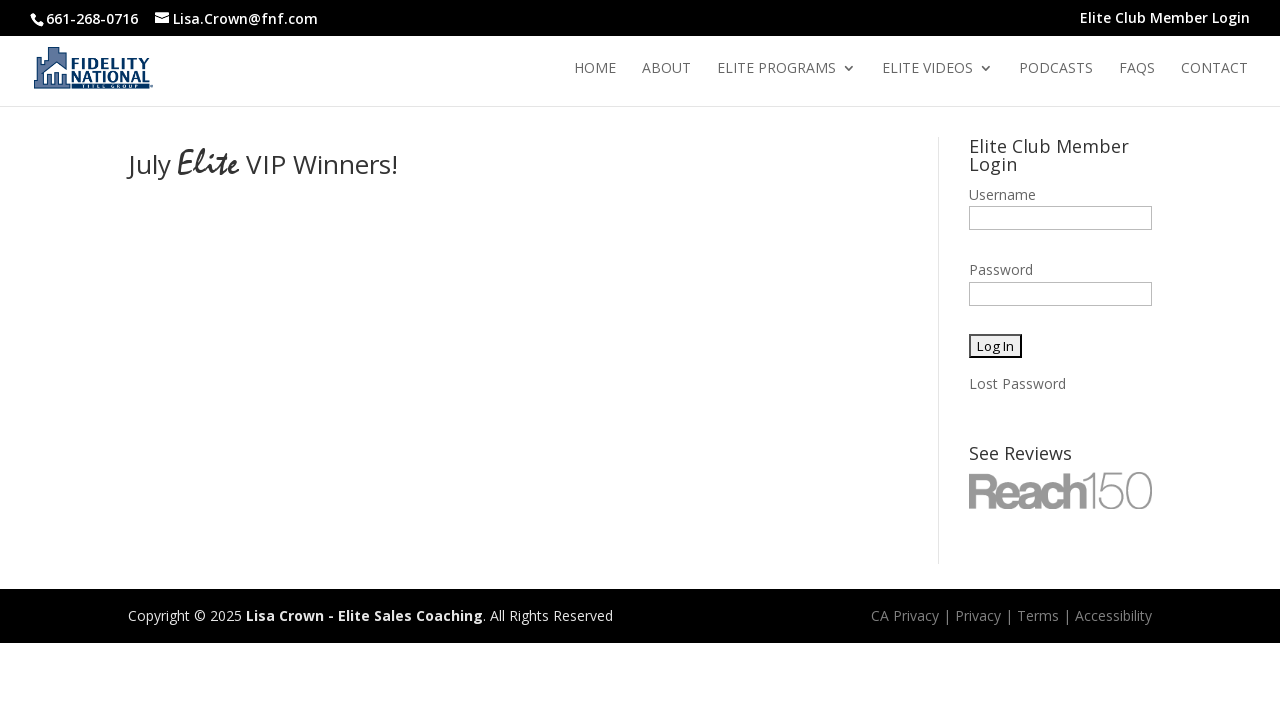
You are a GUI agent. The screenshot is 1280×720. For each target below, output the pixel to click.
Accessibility (1113, 615)
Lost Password (1017, 383)
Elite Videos (927, 69)
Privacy (978, 615)
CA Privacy (905, 615)
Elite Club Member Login (1165, 19)
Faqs (1137, 69)
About (666, 69)
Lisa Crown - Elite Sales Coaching (364, 615)
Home (595, 69)
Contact (1214, 69)
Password (1001, 269)
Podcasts (1056, 69)
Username (1002, 194)
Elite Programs (776, 69)
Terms (1038, 615)
